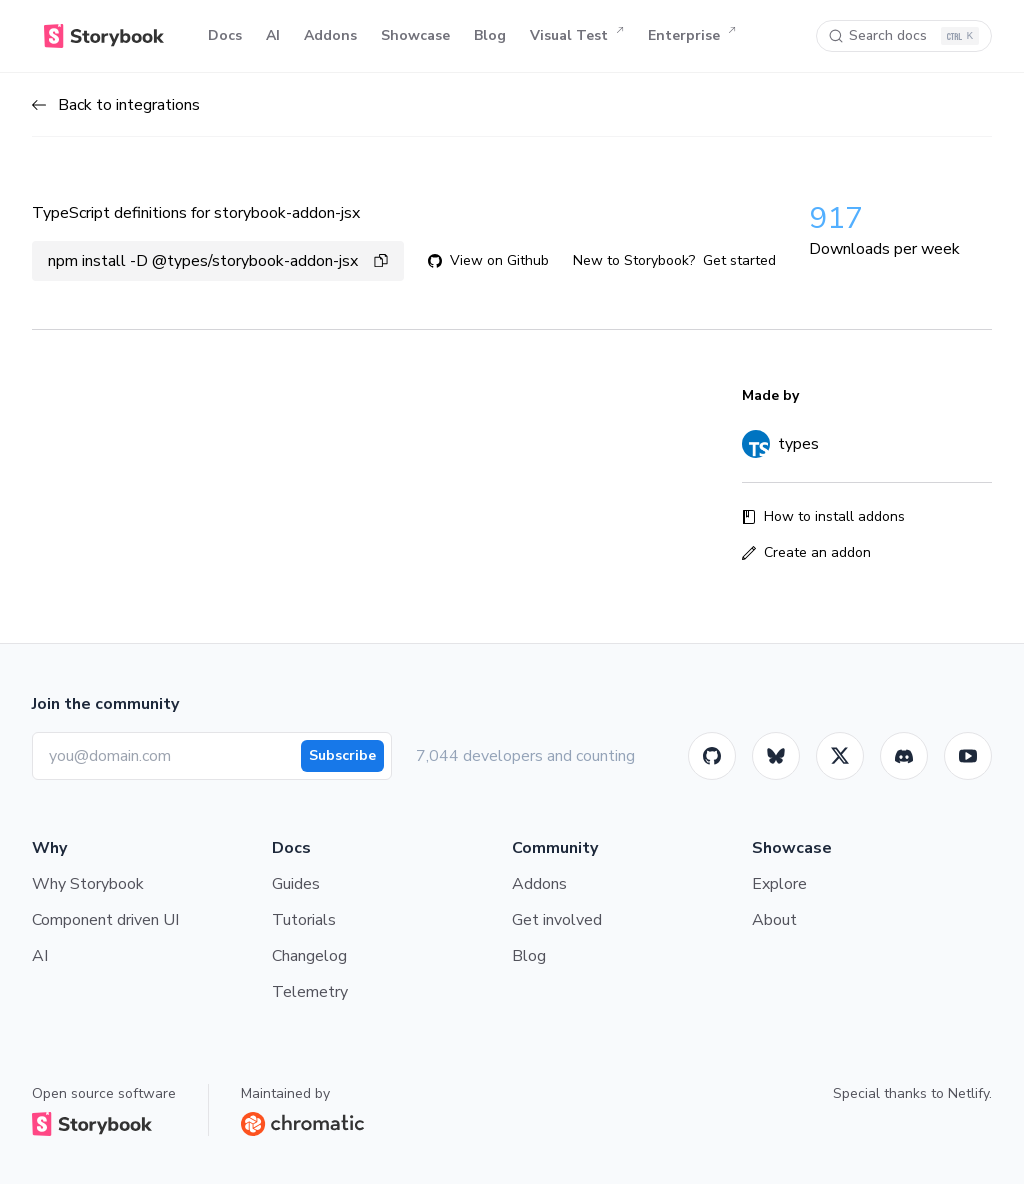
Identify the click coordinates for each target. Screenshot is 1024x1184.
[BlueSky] (776, 756)
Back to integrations (116, 105)
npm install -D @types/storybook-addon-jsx (218, 261)
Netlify (968, 1093)
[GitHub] (712, 756)
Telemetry (310, 992)
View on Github (488, 260)
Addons (330, 35)
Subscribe (342, 755)
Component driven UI (105, 920)
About (774, 920)
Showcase (415, 35)
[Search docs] (904, 36)
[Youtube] (968, 756)
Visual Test (577, 36)
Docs (225, 35)
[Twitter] (840, 756)
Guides (296, 884)
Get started (739, 260)
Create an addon (806, 552)
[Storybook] (904, 756)
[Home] (104, 36)
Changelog (309, 956)
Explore (779, 884)
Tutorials (304, 920)
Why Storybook (88, 884)
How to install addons (823, 516)
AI (273, 35)
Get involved (557, 920)
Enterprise (692, 36)
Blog (490, 35)
